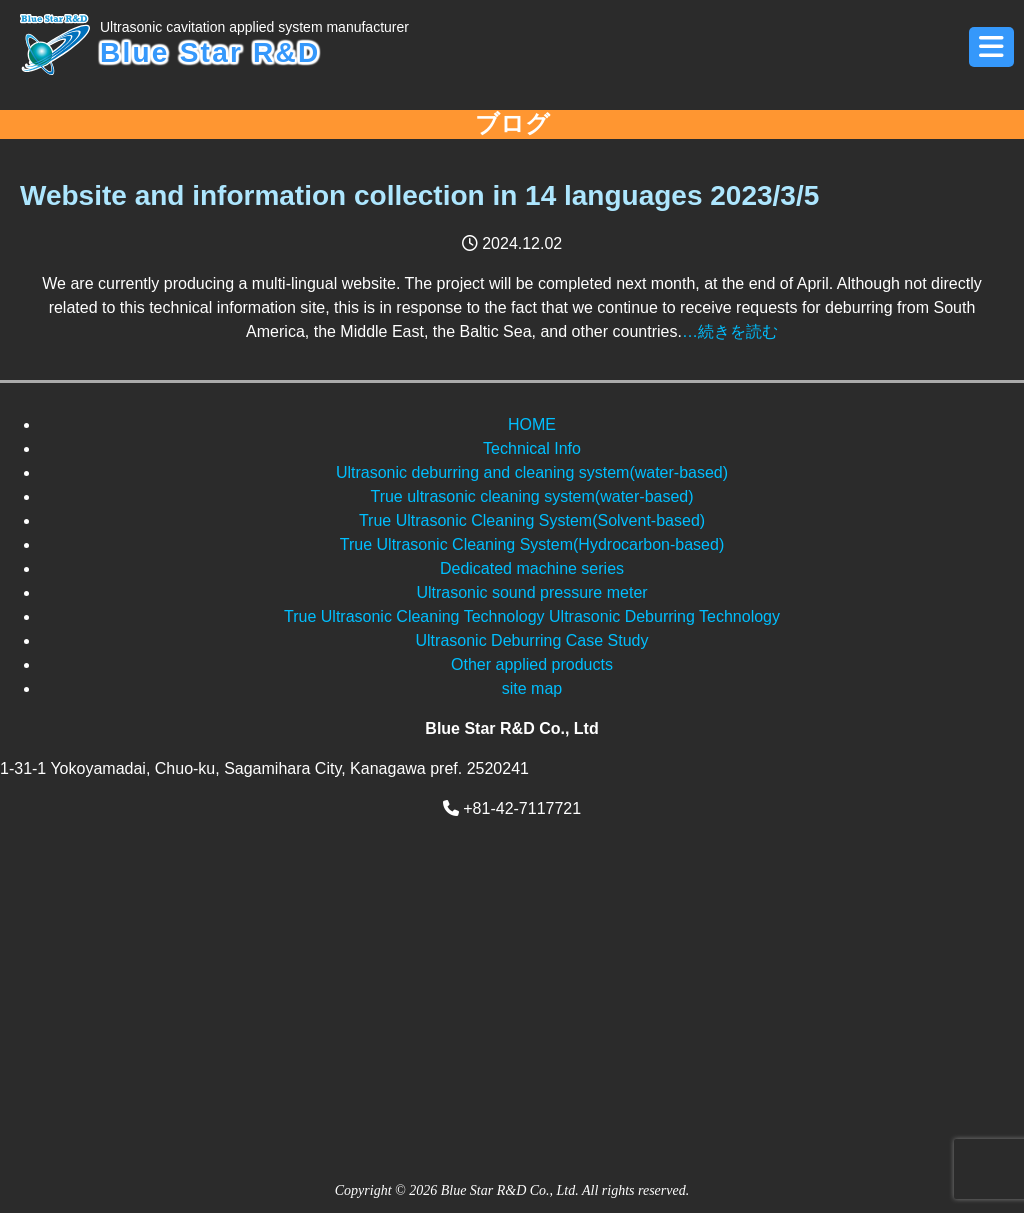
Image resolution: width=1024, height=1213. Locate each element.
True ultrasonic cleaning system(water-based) (531, 496)
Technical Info (532, 448)
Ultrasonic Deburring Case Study (532, 640)
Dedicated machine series (532, 568)
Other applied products (532, 664)
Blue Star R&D (254, 42)
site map (532, 688)
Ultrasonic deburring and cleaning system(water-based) (532, 472)
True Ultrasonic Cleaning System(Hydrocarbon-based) (532, 544)
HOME (532, 424)
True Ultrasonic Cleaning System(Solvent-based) (532, 520)
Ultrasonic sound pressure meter (531, 592)
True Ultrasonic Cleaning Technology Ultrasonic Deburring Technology (532, 616)
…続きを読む (730, 331)
